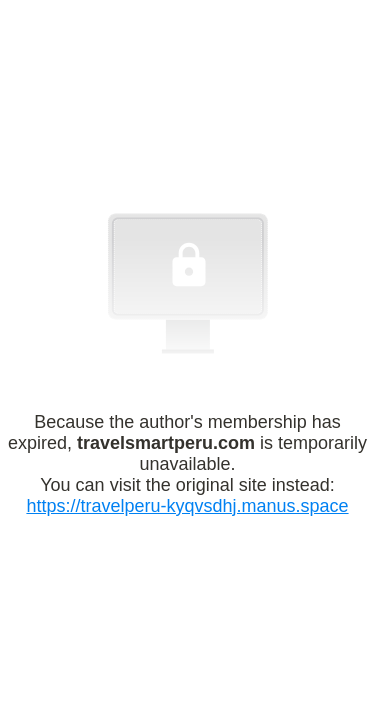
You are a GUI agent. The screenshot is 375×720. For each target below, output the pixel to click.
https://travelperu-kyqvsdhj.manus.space (187, 506)
